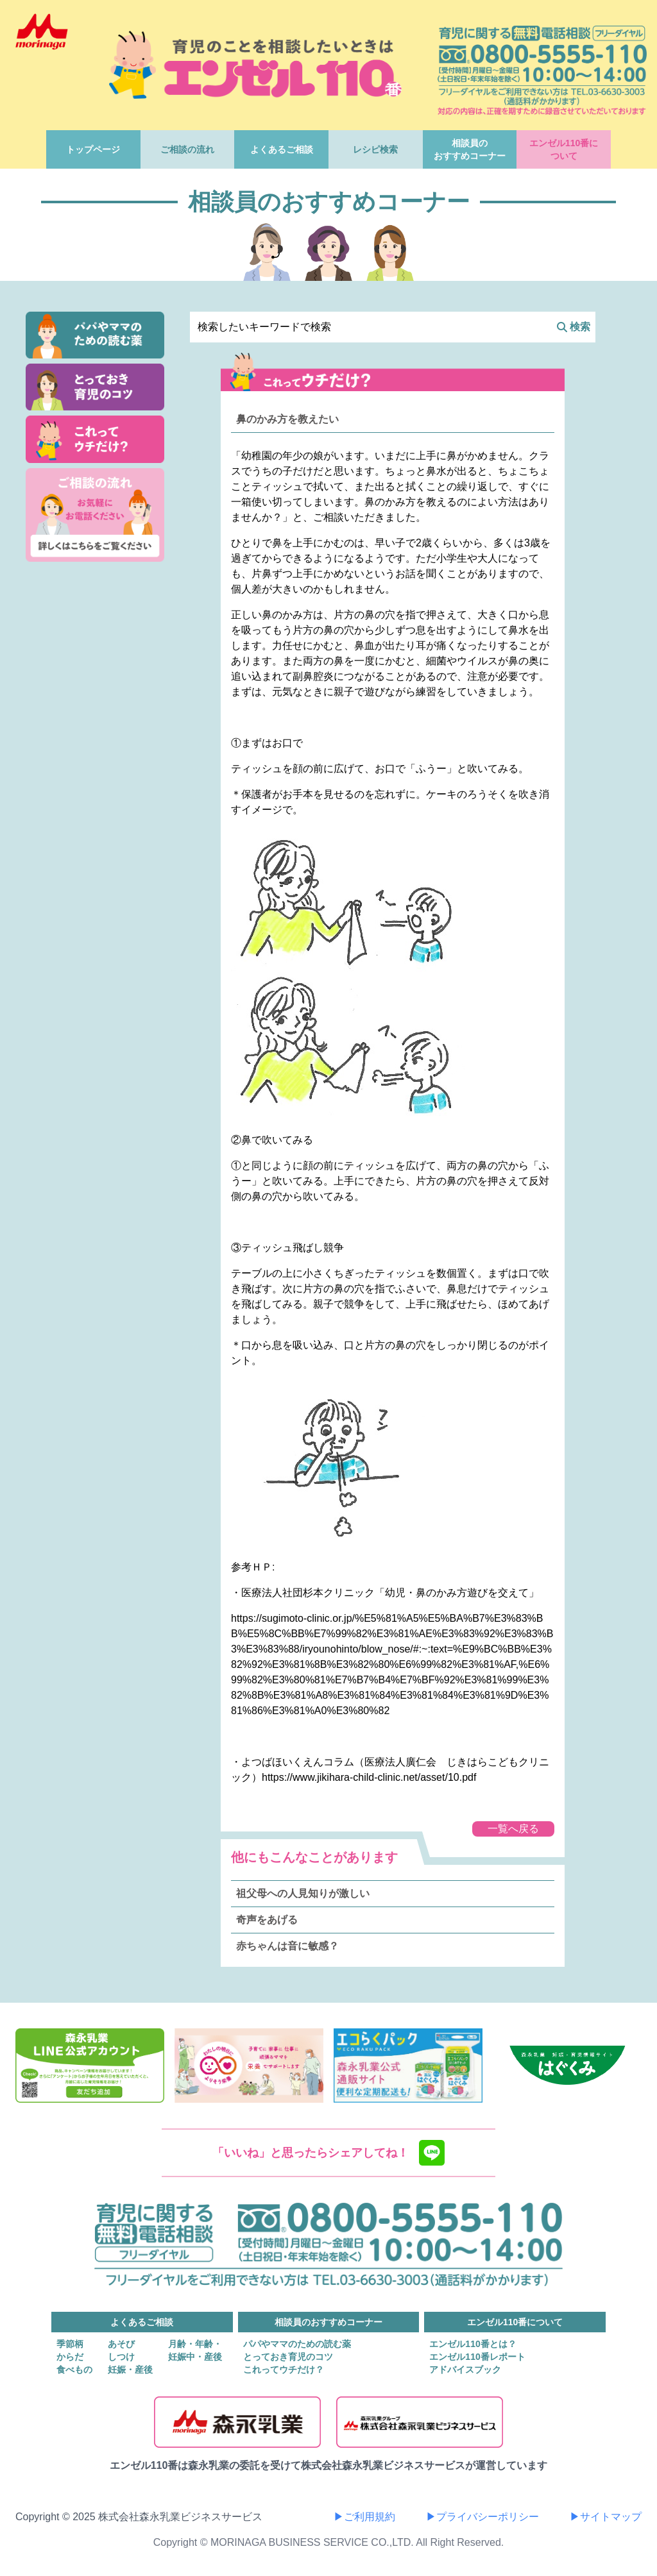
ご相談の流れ (187, 149)
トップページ (93, 149)
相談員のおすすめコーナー (470, 149)
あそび (121, 2344)
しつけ (121, 2357)
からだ (69, 2357)
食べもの (74, 2369)
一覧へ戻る (513, 1828)
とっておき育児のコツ (288, 2357)
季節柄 (69, 2344)
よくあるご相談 (281, 149)
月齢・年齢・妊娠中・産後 (195, 2350)
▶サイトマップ (606, 2516)
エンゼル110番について (563, 149)
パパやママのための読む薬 (297, 2344)
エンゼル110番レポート (477, 2357)
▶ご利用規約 (364, 2516)
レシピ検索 (375, 149)
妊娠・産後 (130, 2369)
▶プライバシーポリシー (482, 2516)
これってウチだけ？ (283, 2369)
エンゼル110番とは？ (472, 2344)
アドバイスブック (465, 2369)
